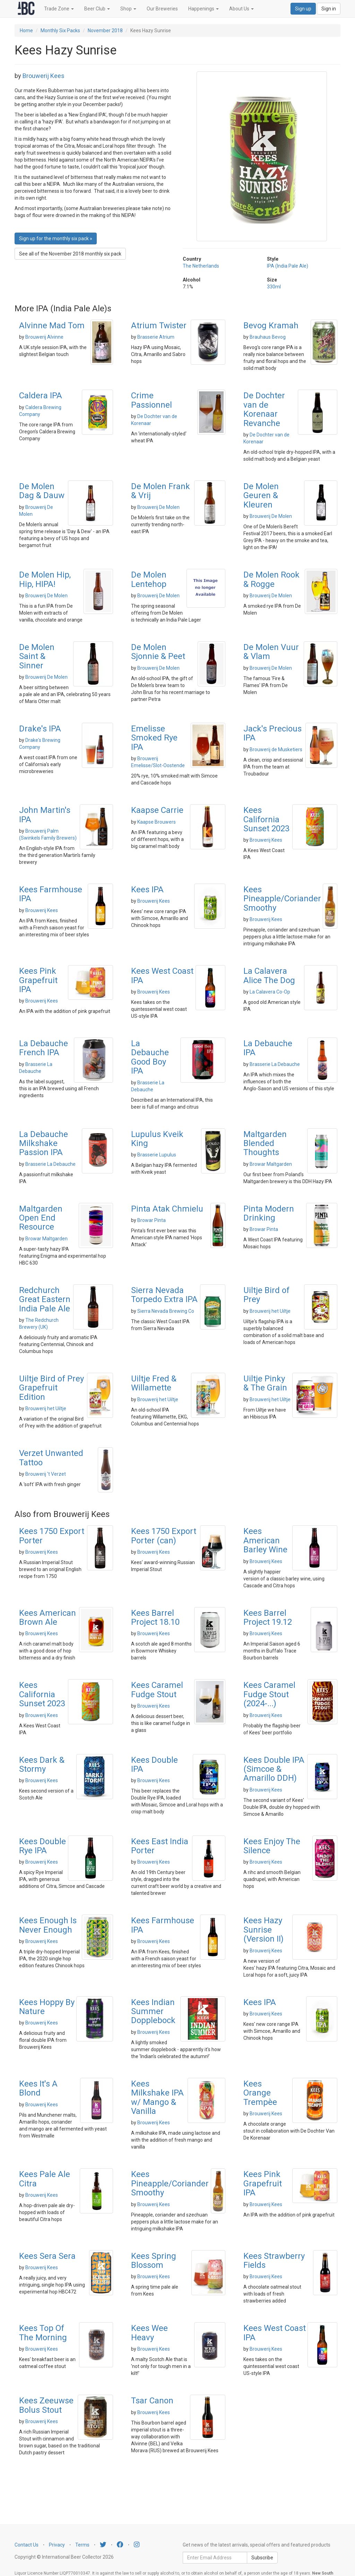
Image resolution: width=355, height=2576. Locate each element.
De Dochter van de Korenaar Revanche (264, 409)
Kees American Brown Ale (47, 1617)
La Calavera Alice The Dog (269, 975)
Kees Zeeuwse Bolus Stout (46, 2405)
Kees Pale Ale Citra (44, 2178)
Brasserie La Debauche (275, 1064)
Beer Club (97, 8)
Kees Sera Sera (47, 2256)
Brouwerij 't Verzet (45, 1474)
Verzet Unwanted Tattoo (51, 1457)
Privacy (57, 2545)
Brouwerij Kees (43, 75)
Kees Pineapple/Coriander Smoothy (282, 899)
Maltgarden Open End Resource (40, 1218)
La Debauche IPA (267, 1048)
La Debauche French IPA (43, 1048)
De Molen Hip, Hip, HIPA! (45, 579)
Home (26, 30)
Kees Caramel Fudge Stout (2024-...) (269, 1694)
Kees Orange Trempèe (260, 2093)
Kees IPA (147, 889)
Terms (82, 2545)
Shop (128, 8)
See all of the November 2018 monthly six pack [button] (70, 254)
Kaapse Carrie (157, 810)
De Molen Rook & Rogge (271, 579)
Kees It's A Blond (38, 2088)
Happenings (203, 8)
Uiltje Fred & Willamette (153, 1383)
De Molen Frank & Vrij (160, 491)
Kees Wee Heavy (149, 2332)
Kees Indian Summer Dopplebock (153, 2011)
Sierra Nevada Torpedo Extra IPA (164, 1294)
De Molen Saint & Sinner (36, 656)
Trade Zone (59, 8)
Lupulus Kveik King (157, 1138)
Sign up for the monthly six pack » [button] (55, 238)
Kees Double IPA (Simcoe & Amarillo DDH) (273, 1769)
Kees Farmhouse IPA (50, 894)
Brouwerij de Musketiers (276, 749)
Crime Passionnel (151, 400)
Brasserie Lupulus (156, 1154)
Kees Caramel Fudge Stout (157, 1689)
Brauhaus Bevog (268, 337)
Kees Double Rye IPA (42, 1846)
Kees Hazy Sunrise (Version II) (263, 1930)
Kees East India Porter (159, 1846)
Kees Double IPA (154, 1764)
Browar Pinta (151, 1220)
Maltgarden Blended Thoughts (265, 1143)
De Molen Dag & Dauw (41, 491)
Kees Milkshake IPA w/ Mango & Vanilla (157, 2097)
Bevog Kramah (270, 325)
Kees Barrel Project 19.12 (267, 1617)
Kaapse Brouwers (156, 822)
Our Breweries (162, 8)
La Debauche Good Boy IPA (150, 1057)
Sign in (328, 8)
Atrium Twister (159, 325)
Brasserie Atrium (155, 337)
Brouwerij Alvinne (44, 337)
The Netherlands (201, 266)
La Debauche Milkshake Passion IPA (43, 1143)
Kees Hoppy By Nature (47, 2006)
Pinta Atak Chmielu (167, 1209)
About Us (241, 8)
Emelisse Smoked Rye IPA (154, 738)
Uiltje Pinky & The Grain (265, 1383)
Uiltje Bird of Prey (266, 1294)
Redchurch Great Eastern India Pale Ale (44, 1299)
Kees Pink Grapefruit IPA (38, 980)
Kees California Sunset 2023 (266, 819)
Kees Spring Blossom (153, 2260)
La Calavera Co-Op (270, 992)
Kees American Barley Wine (265, 1540)
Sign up (303, 8)
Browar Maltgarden (271, 1164)
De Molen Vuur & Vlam (271, 651)
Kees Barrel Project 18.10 (155, 1617)
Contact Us (26, 2545)
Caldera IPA (40, 395)
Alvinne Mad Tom (52, 325)
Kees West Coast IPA (162, 975)
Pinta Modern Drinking (268, 1213)
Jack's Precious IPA (272, 733)
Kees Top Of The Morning (43, 2332)
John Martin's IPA (44, 814)
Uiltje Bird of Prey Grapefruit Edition (51, 1388)
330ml (274, 286)
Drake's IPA (40, 729)
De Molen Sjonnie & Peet (158, 651)
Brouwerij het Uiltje (270, 1311)
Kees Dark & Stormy (41, 1764)
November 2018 (105, 30)
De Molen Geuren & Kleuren (261, 496)
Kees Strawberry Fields (274, 2260)
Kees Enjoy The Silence (271, 1846)
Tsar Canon (152, 2400)
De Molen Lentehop (148, 579)
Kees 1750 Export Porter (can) (163, 1535)
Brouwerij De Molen (158, 507)
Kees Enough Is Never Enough (48, 1925)
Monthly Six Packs (60, 30)
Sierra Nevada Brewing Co (165, 1311)
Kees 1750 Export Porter (51, 1535)
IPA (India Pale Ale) (287, 266)
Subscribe (262, 2557)
